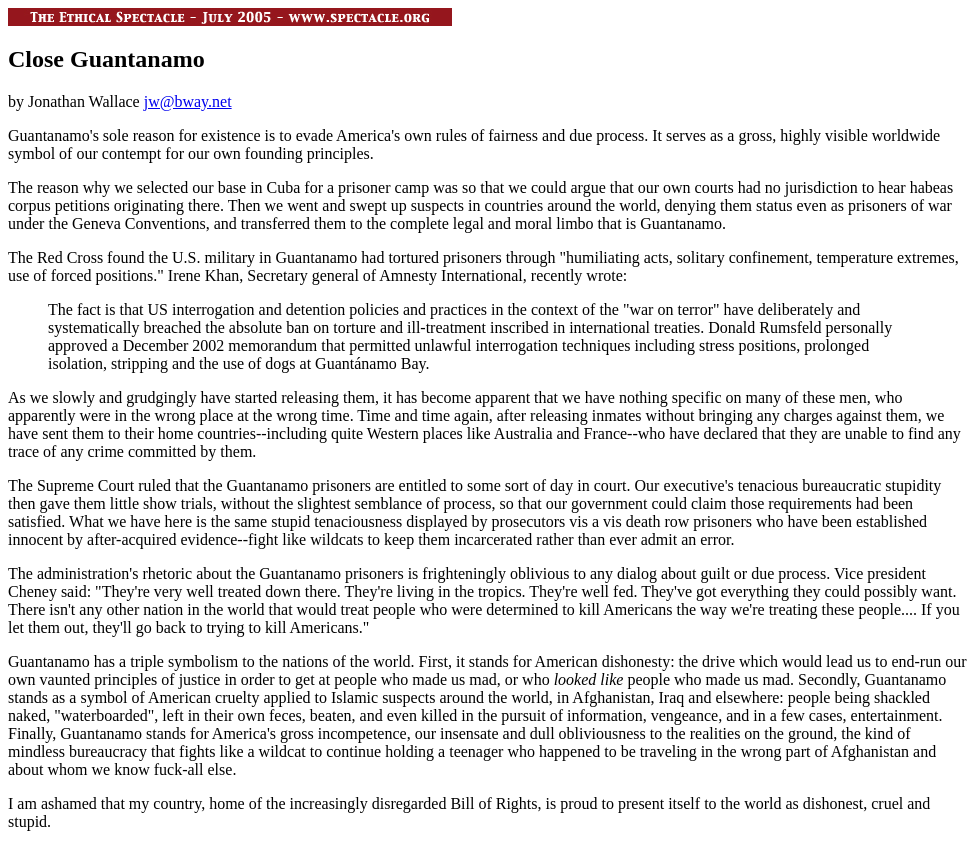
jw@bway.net (188, 101)
